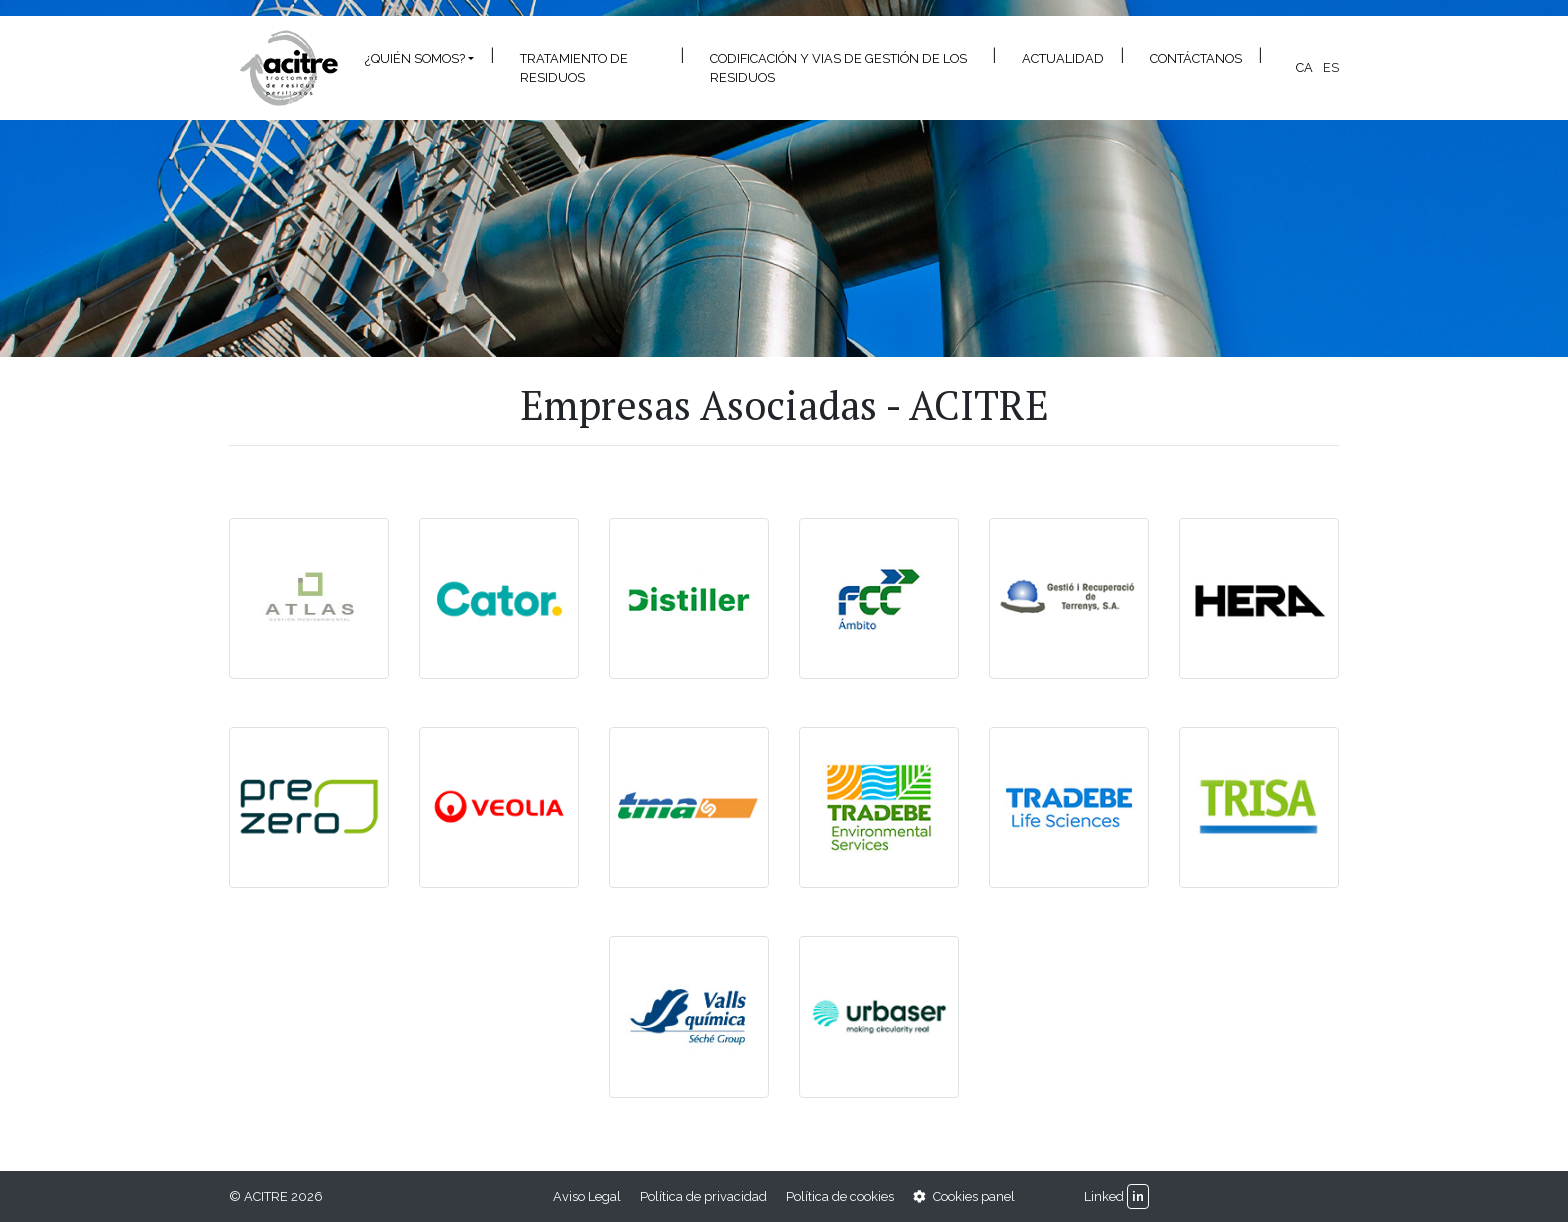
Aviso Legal (587, 1196)
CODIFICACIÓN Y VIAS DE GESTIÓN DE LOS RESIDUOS (838, 68)
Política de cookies (840, 1196)
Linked (1104, 1196)
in (1138, 1196)
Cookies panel (964, 1196)
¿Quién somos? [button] (415, 58)
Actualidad (1063, 58)
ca (1304, 67)
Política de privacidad (703, 1196)
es (1331, 67)
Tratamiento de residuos (574, 68)
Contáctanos (1196, 58)
